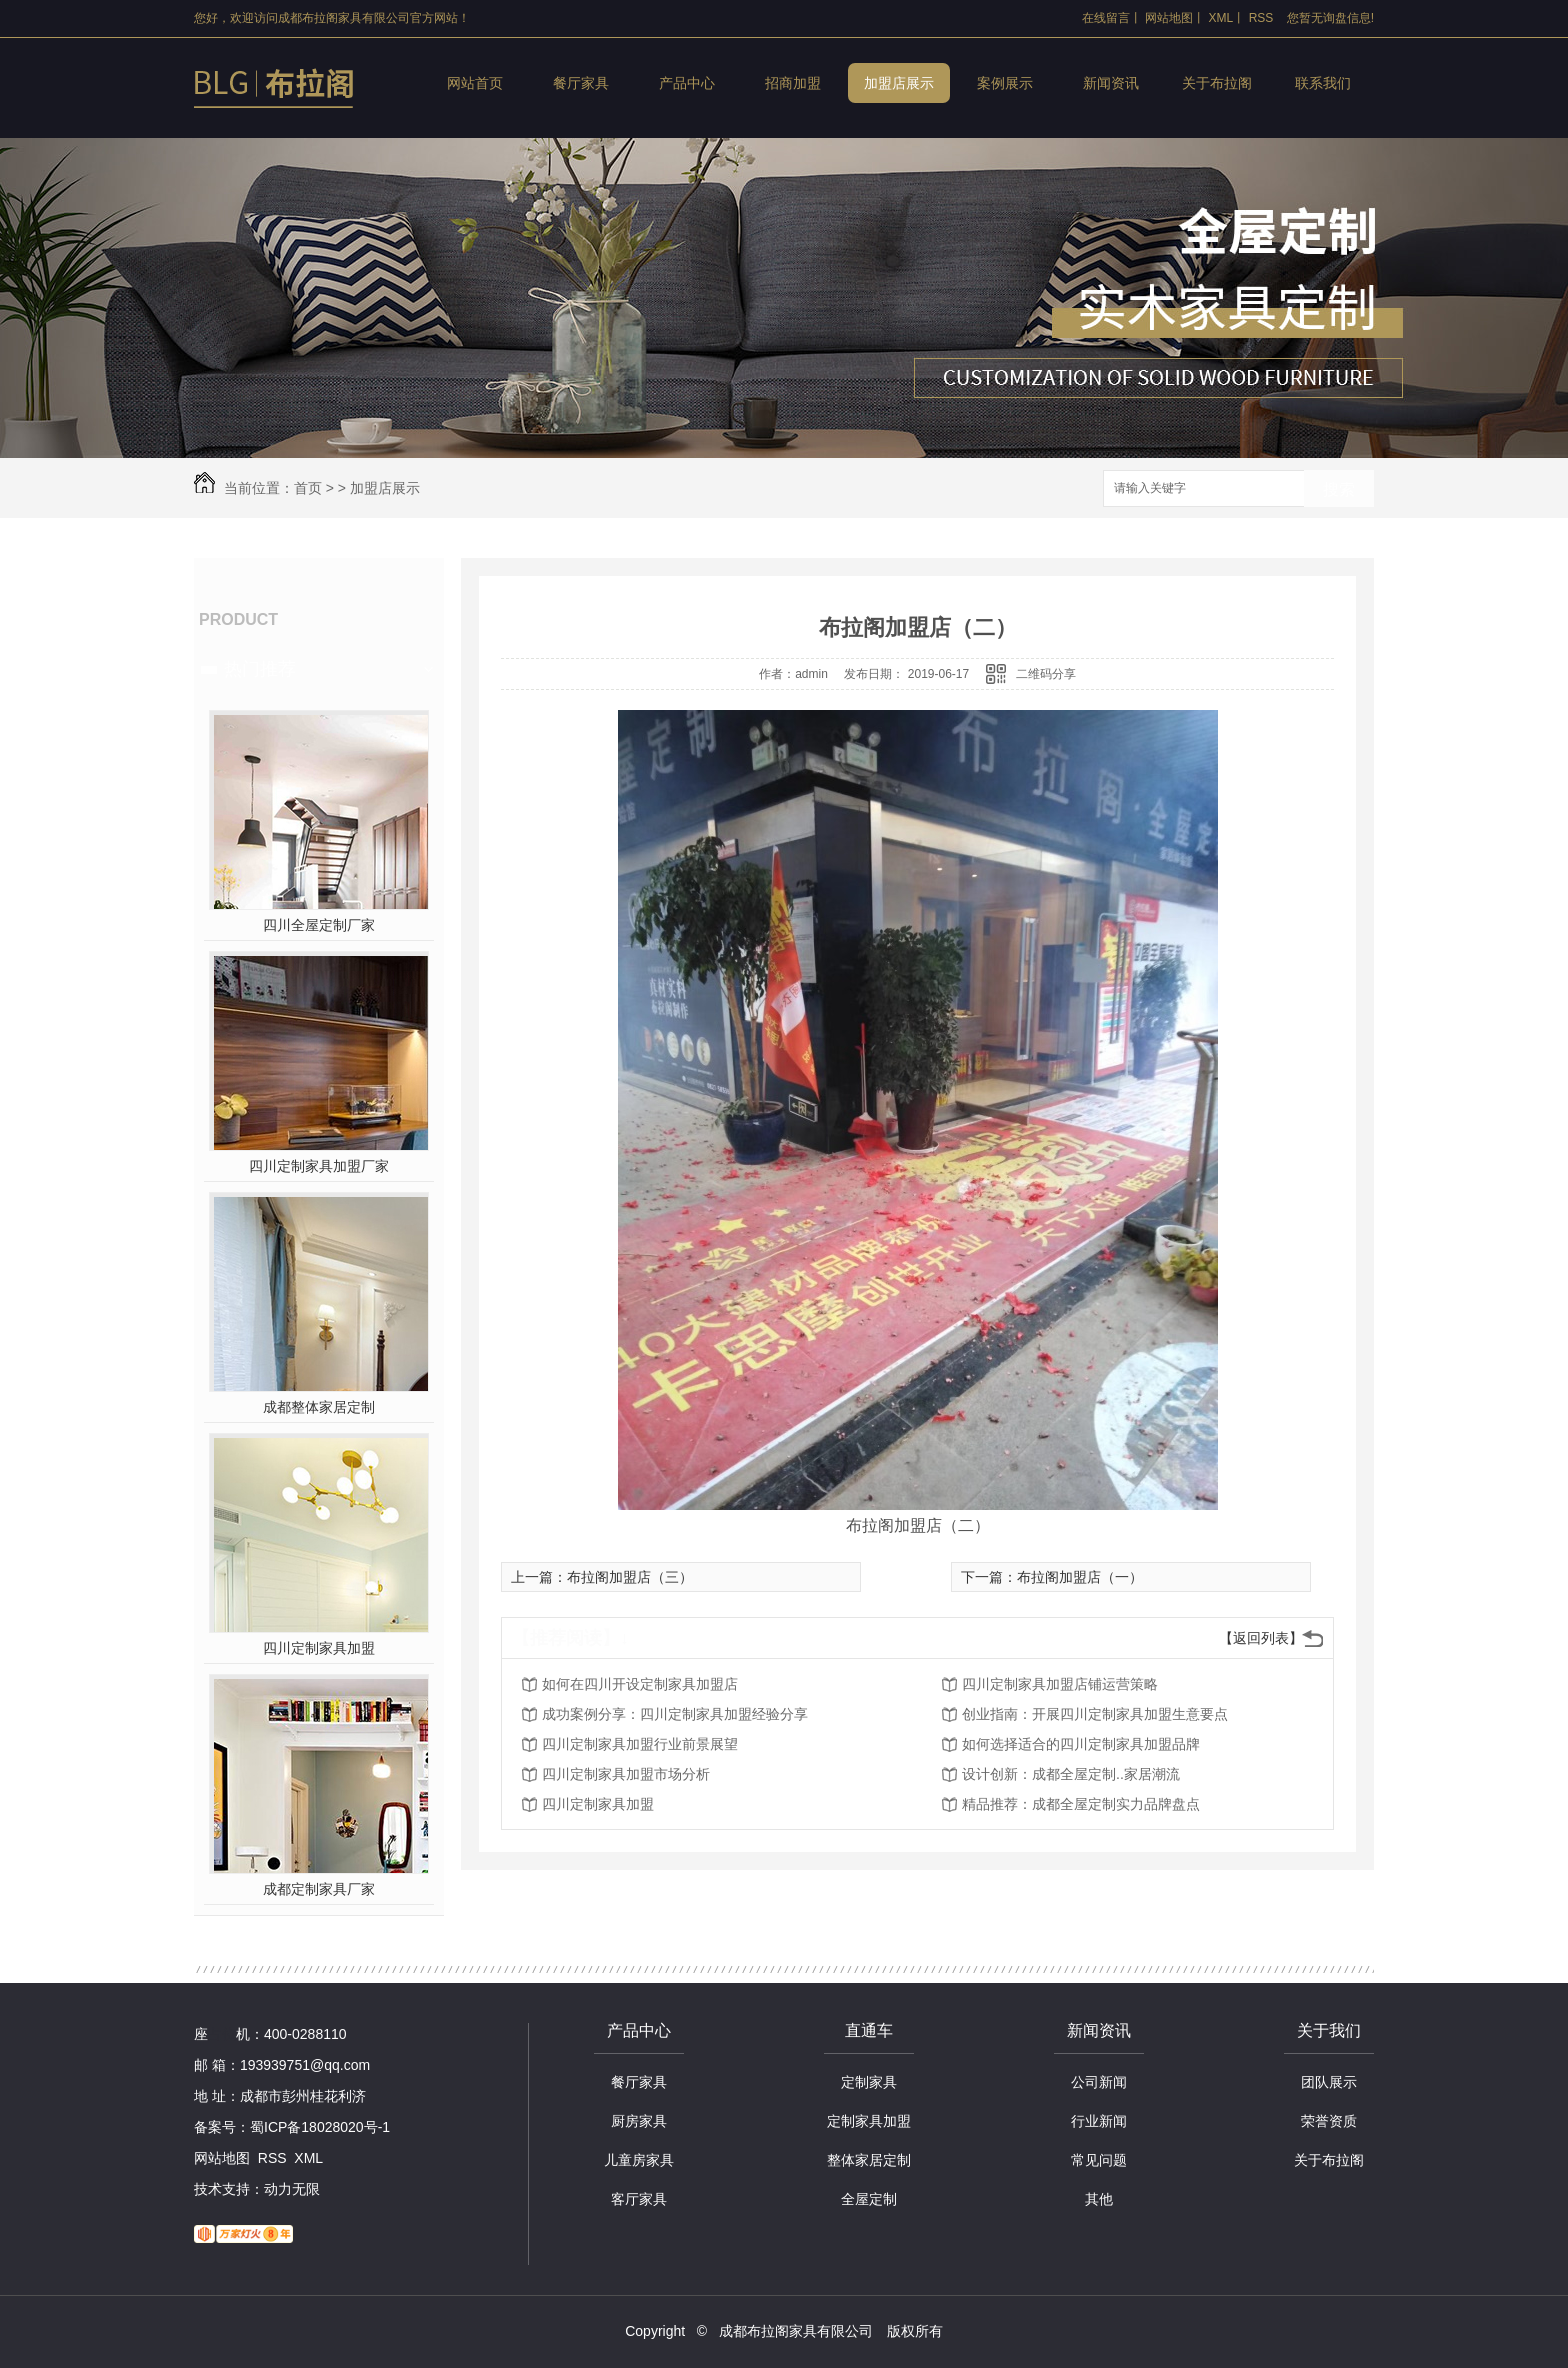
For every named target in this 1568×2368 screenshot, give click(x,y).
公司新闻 (1099, 2082)
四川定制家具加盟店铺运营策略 (1060, 1684)
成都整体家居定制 (319, 1407)
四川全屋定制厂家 (319, 925)
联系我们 (1323, 83)
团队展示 (1329, 2082)
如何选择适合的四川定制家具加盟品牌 (1081, 1744)
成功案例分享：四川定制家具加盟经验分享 (675, 1714)
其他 (1099, 2199)
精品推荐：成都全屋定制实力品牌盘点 (1081, 1804)
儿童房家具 (639, 2160)
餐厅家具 (581, 83)
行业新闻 (1099, 2121)
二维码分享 (1046, 674)
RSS (1261, 18)
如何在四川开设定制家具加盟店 (640, 1684)
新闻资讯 (1111, 83)
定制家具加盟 (869, 2121)
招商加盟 (793, 83)
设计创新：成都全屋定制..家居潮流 (1071, 1774)
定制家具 (869, 2082)
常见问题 (1099, 2160)
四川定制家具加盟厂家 (319, 1166)
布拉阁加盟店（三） (630, 1577)
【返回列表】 (1261, 1638)
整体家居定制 (869, 2160)
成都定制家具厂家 (319, 1889)
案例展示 (1005, 83)
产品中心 (687, 83)
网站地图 (1169, 18)
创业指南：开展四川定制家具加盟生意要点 (1095, 1714)
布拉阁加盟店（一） (1080, 1577)
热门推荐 (260, 669)
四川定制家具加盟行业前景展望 (640, 1744)
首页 (308, 488)
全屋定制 (869, 2199)
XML (1221, 18)
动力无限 (292, 2189)
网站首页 (475, 83)
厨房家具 (639, 2121)
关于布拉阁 (1217, 83)
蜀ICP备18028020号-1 (320, 2127)
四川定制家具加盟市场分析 (626, 1774)
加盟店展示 (899, 83)
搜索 (1339, 489)
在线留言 (1106, 18)
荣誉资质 (1329, 2121)
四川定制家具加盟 (319, 1648)
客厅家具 (639, 2199)
